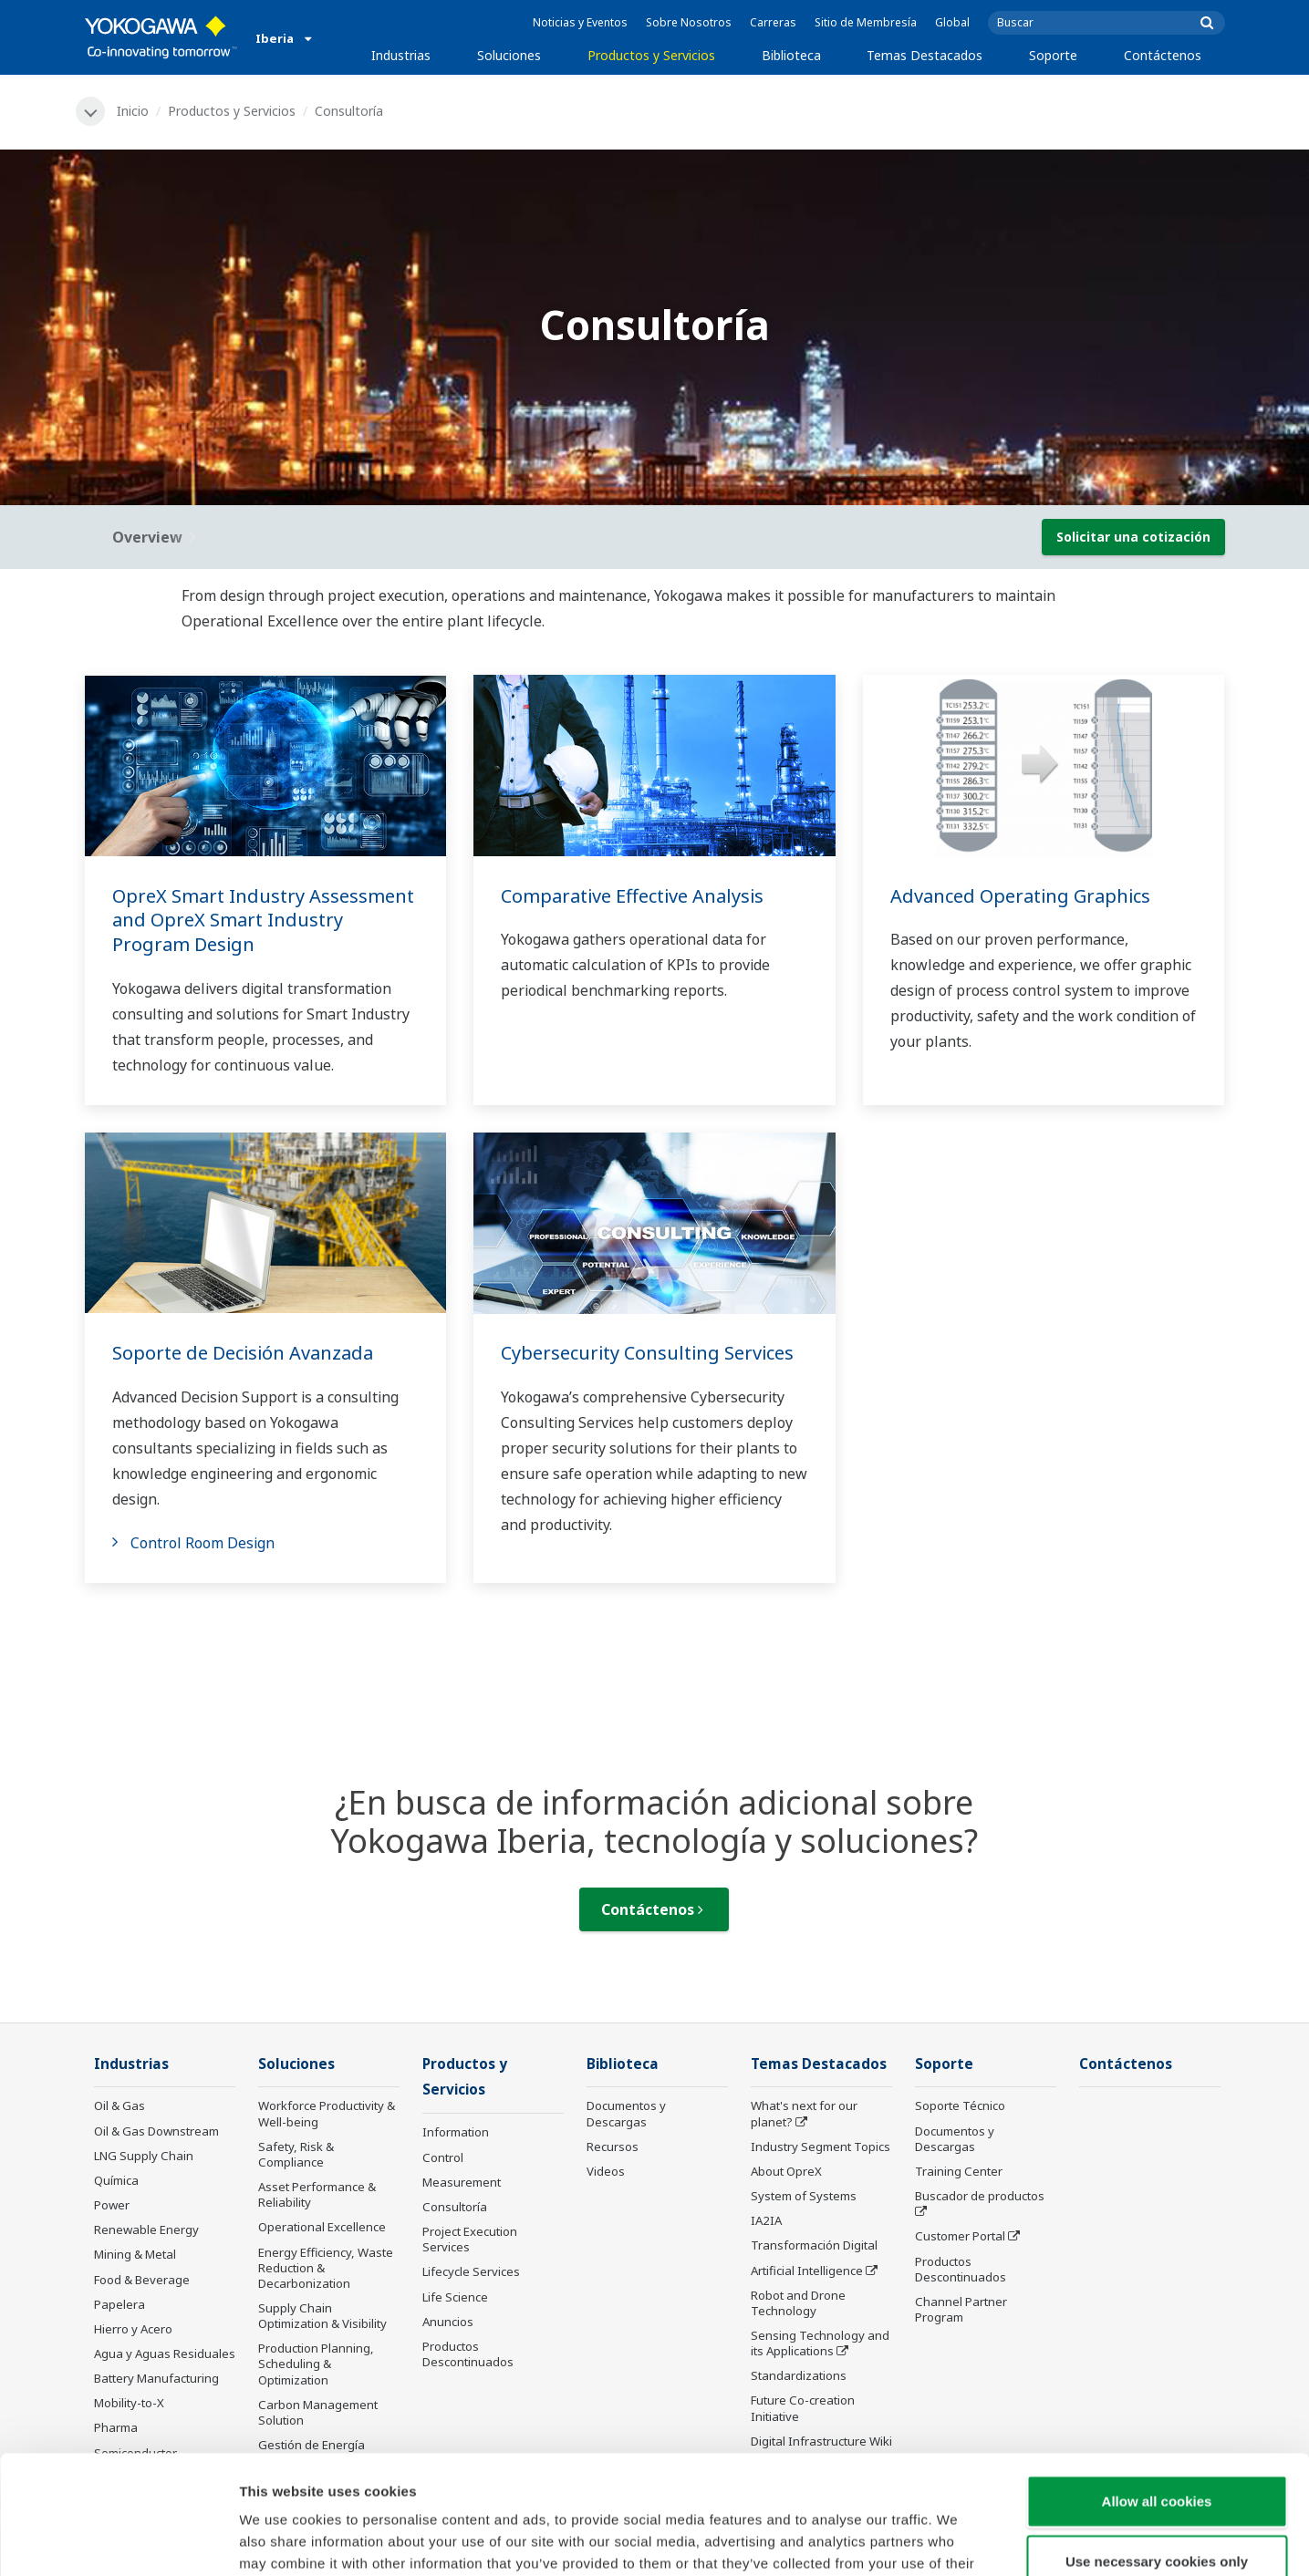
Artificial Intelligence (807, 2270)
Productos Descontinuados (960, 2269)
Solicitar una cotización (1133, 536)
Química (116, 2180)
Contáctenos (1162, 55)
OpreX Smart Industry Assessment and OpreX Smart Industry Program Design (263, 920)
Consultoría (454, 2206)
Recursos (613, 2146)
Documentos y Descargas (626, 2113)
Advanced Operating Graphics (1020, 896)
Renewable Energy (146, 2229)
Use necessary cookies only (1156, 2442)
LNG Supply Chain (143, 2155)
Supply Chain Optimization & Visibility (322, 2316)
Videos (606, 2171)
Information (455, 2132)
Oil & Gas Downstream (156, 2131)
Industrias (401, 55)
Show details (957, 2540)
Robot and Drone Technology (798, 2303)
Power (112, 2205)
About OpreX (786, 2171)
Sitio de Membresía (866, 22)
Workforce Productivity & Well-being (326, 2113)
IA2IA (766, 2220)
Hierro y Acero (133, 2329)
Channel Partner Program (961, 2309)
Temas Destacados (924, 55)
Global (952, 22)
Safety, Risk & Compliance (296, 2154)
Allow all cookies (1157, 2382)
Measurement (461, 2182)
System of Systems (804, 2196)
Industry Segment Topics (820, 2146)
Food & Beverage (142, 2279)
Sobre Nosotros (689, 22)
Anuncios (447, 2321)
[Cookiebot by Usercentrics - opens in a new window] (118, 2540)
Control (442, 2157)
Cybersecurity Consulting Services (647, 1352)
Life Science (455, 2297)
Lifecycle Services (471, 2271)
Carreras (773, 22)
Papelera (119, 2304)
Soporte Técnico (960, 2105)
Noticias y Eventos (580, 22)
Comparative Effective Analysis (632, 896)
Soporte (1053, 55)
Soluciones (509, 55)
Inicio (133, 110)
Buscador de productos (979, 2196)
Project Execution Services (469, 2239)
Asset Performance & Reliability (317, 2194)
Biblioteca (791, 55)
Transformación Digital (814, 2245)
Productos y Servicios (651, 55)
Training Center (959, 2171)
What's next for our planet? (804, 2113)
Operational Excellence (322, 2227)
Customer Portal (960, 2236)
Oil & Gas (119, 2105)
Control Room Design (202, 1543)
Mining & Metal (135, 2254)
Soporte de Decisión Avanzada (242, 1352)
